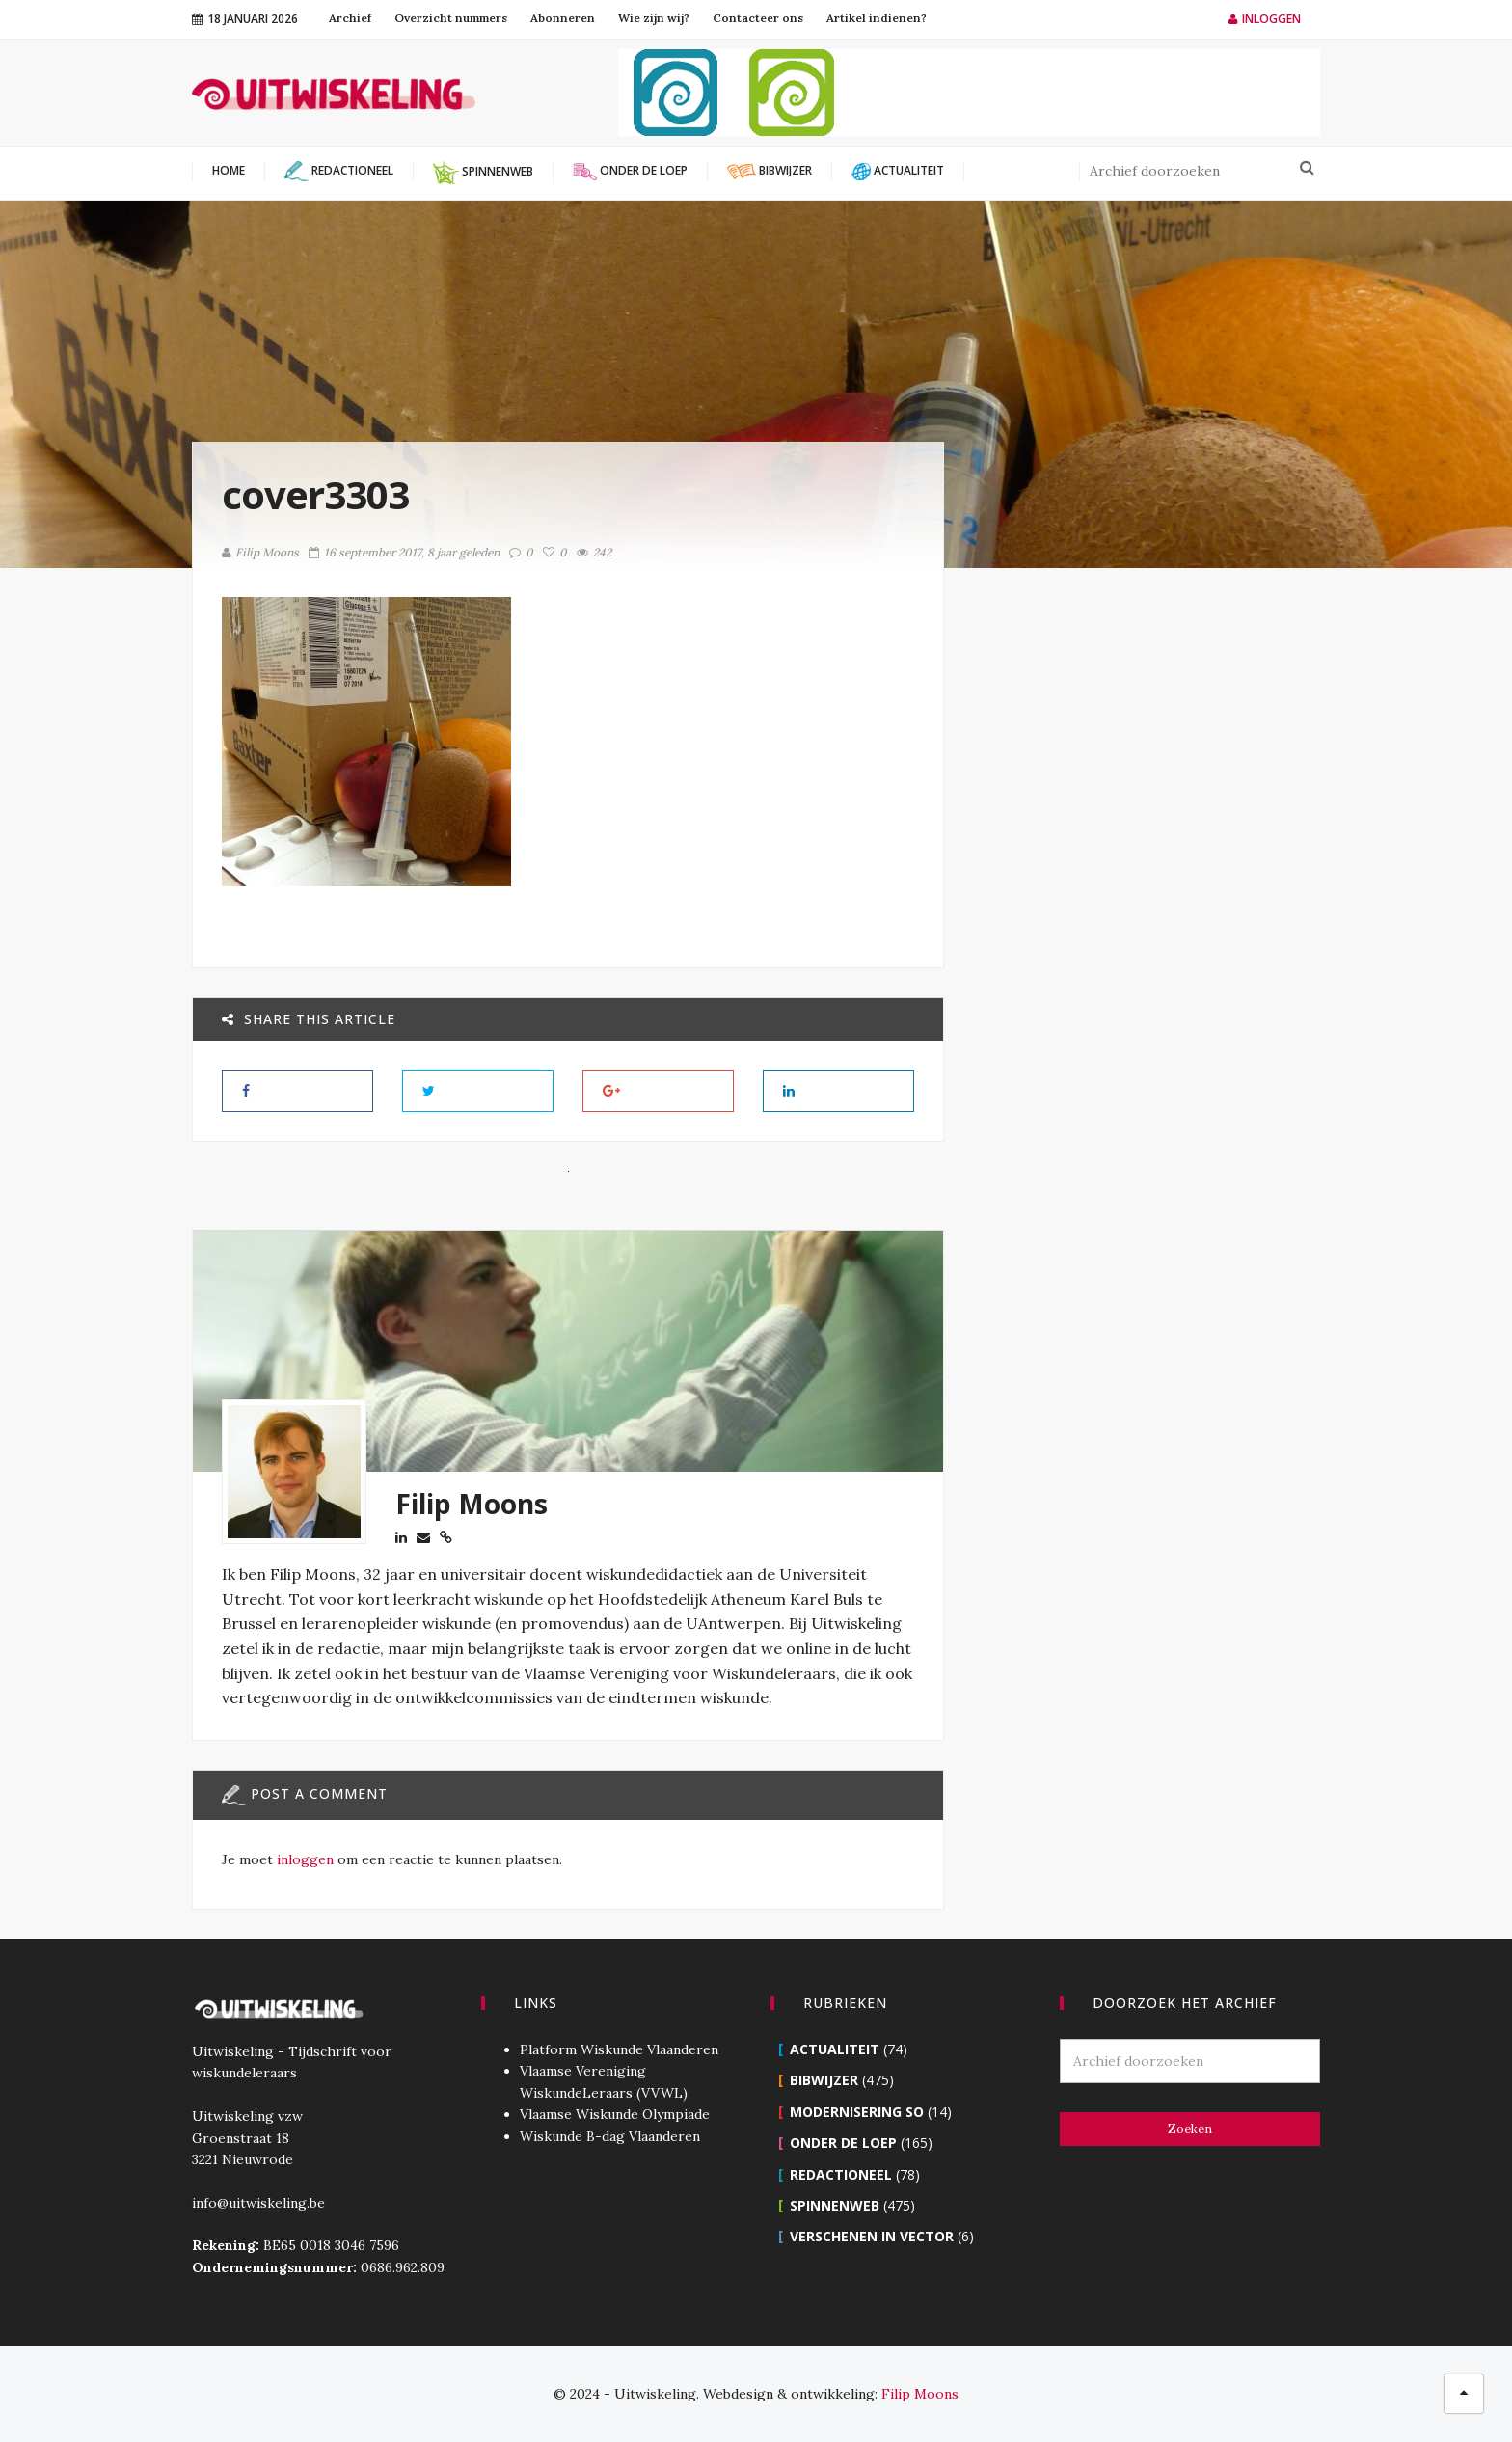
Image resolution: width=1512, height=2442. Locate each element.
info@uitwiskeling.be (258, 2202)
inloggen (305, 1859)
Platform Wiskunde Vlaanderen (619, 2049)
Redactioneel (841, 2174)
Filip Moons (260, 552)
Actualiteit (834, 2049)
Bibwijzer (824, 2080)
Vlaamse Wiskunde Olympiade (615, 2114)
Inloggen (1264, 19)
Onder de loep (843, 2142)
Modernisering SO (857, 2112)
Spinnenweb (834, 2205)
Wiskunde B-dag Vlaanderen (610, 2136)
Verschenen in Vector (872, 2236)
